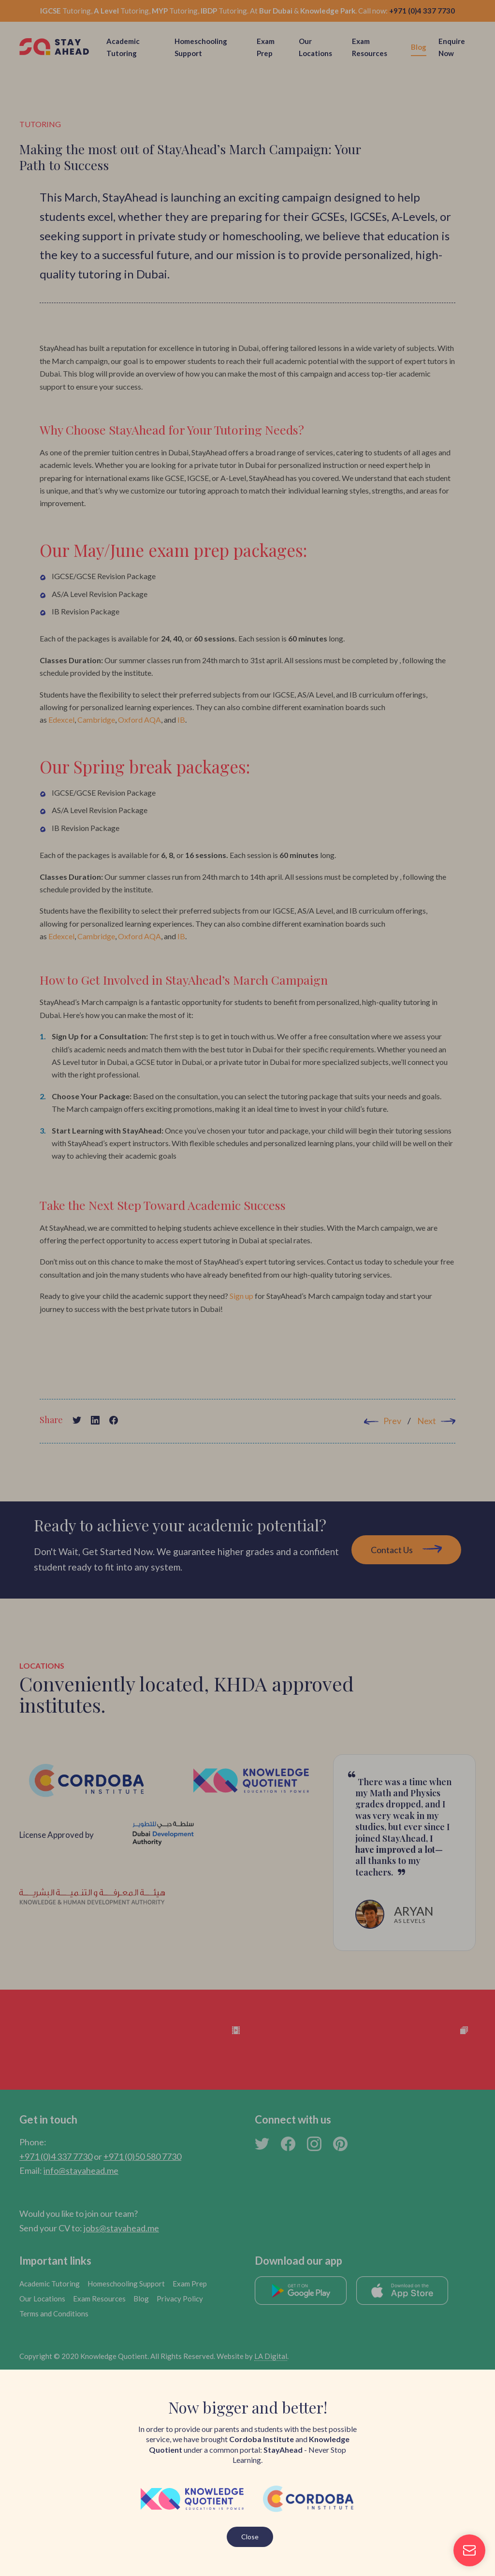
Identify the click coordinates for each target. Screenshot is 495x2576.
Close (250, 2536)
